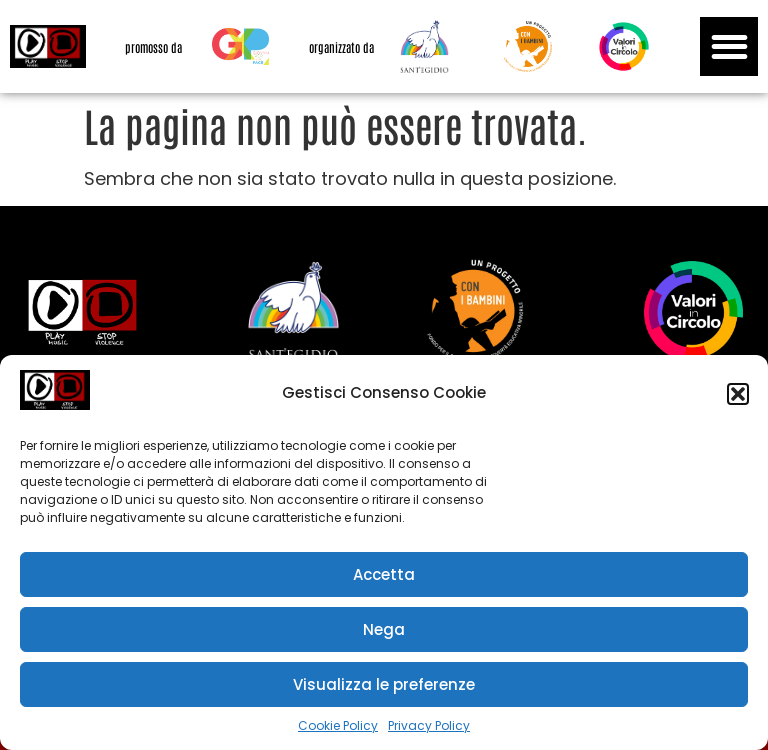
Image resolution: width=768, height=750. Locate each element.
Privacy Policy (429, 725)
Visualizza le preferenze (384, 684)
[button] (738, 394)
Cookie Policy (338, 725)
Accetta (384, 574)
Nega (384, 629)
